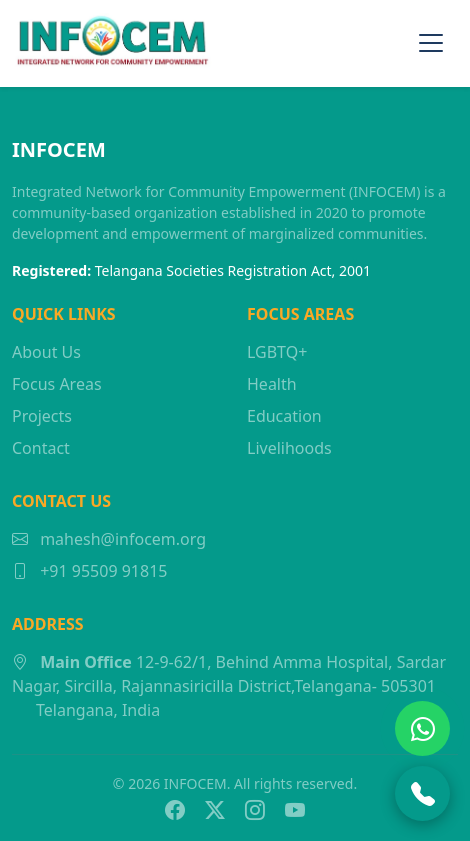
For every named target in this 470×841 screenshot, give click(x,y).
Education (284, 416)
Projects (42, 416)
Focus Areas (57, 384)
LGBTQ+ (277, 352)
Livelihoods (289, 448)
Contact (41, 448)
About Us (46, 352)
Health (272, 384)
